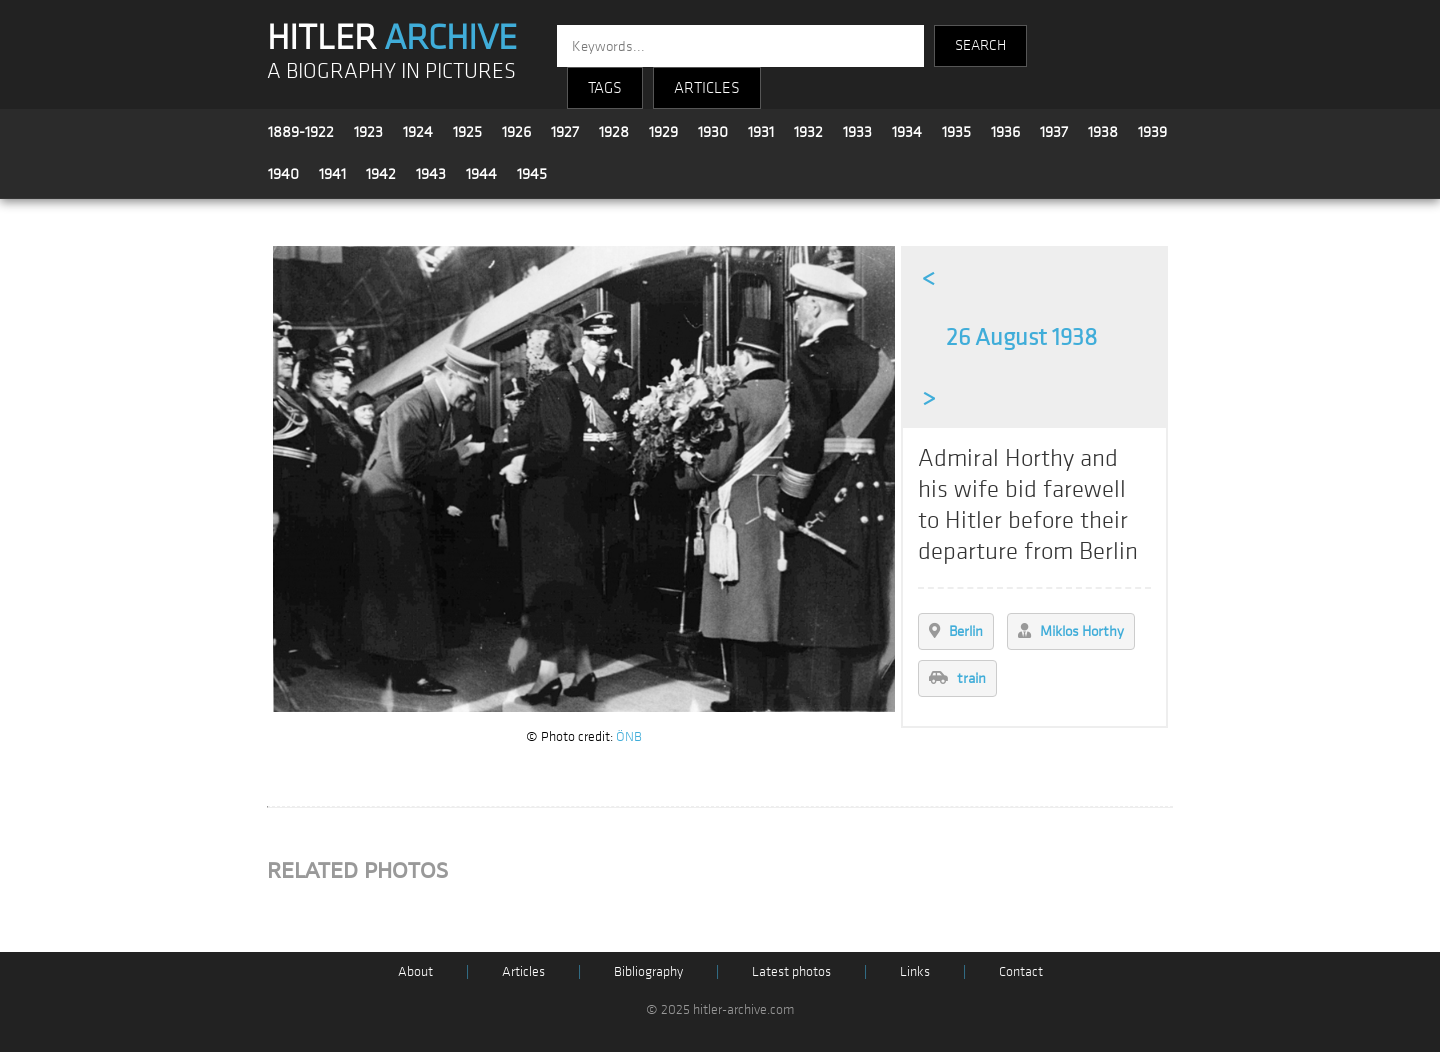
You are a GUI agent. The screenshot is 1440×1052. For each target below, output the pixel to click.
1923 (368, 132)
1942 (381, 174)
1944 (481, 174)
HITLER (392, 38)
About (415, 971)
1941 (332, 174)
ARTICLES (707, 88)
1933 (857, 132)
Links (915, 971)
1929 (663, 132)
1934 (907, 132)
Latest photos (791, 971)
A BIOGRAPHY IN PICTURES (391, 71)
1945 (532, 174)
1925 (467, 132)
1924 (418, 132)
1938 (1103, 132)
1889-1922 (301, 132)
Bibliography (648, 971)
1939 (1152, 132)
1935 (956, 132)
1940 (283, 174)
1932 (808, 132)
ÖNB (629, 736)
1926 (516, 132)
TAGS (605, 88)
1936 (1005, 132)
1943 (431, 174)
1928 (614, 132)
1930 (713, 132)
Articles (523, 971)
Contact (1021, 971)
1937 (1054, 132)
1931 (761, 132)
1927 (565, 132)
